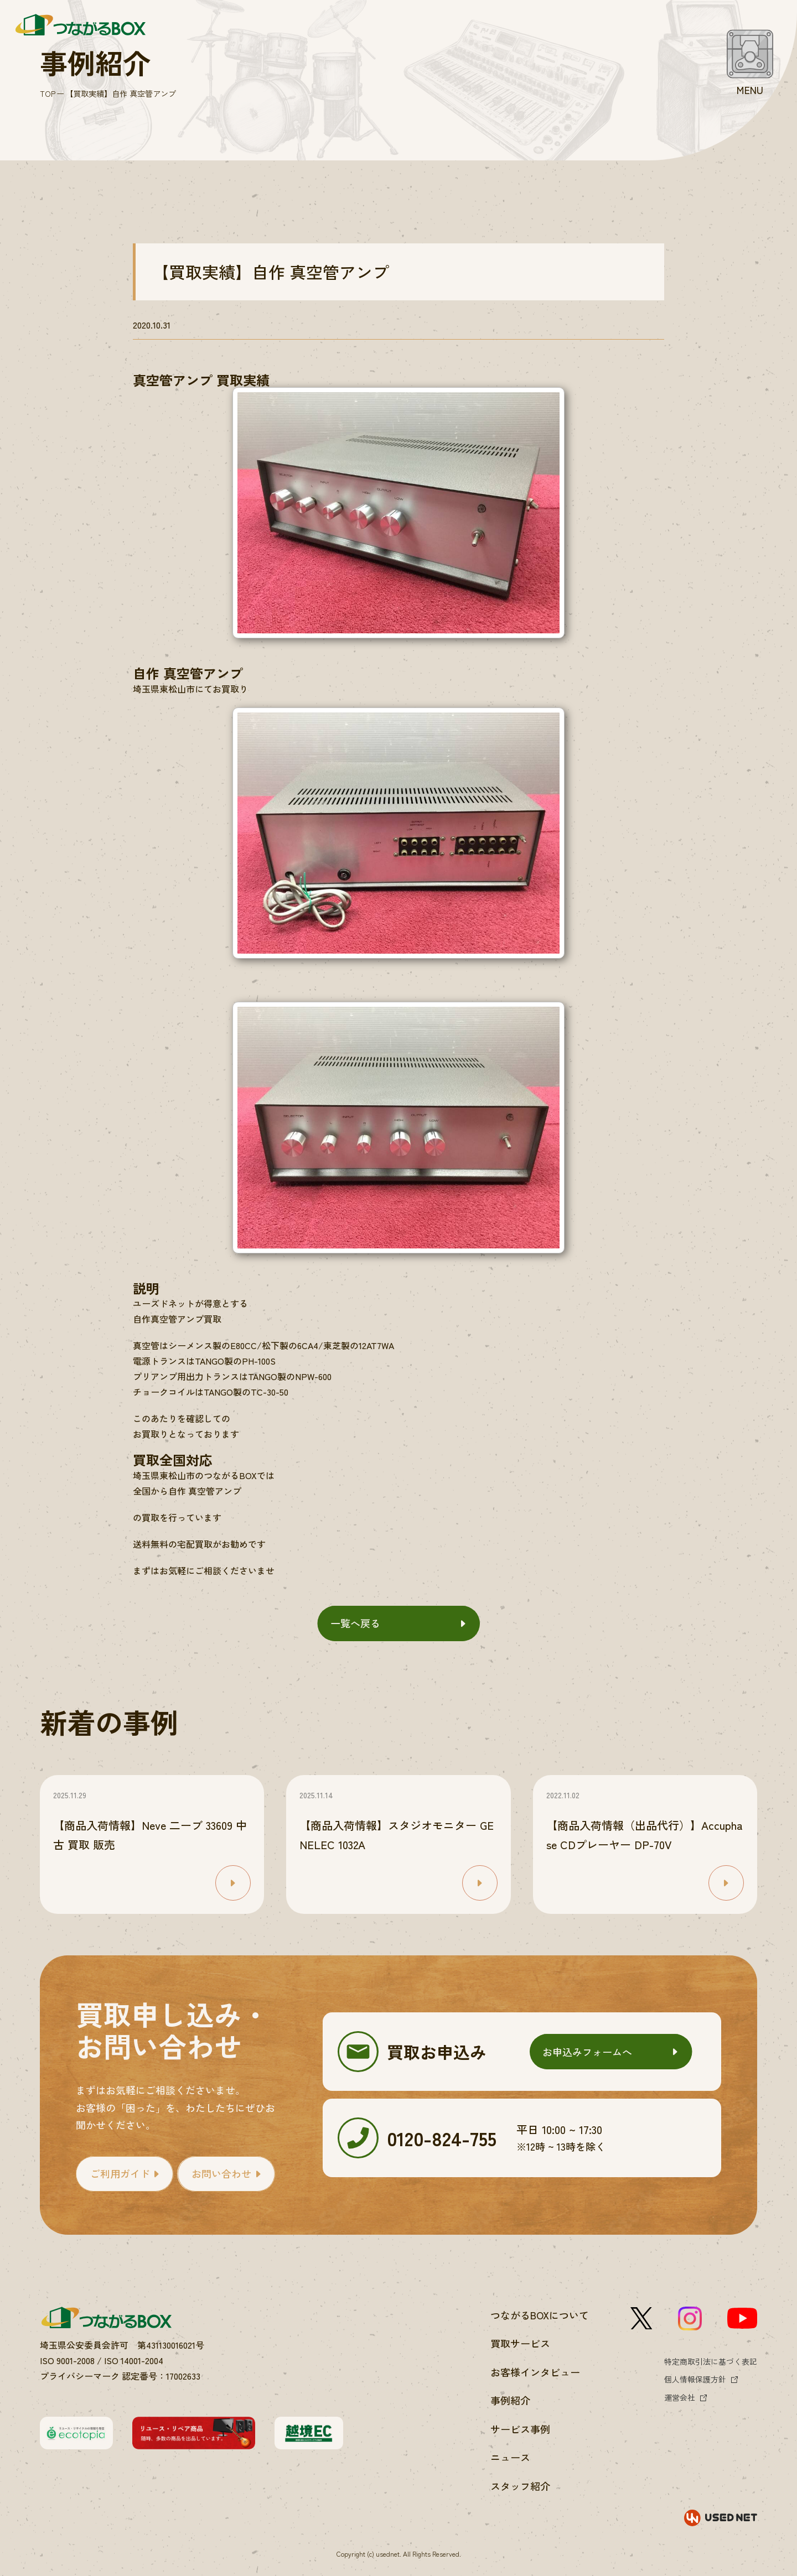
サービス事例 (520, 2429)
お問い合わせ (221, 2173)
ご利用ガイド (120, 2173)
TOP (47, 93)
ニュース (510, 2457)
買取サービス (520, 2343)
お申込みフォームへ (587, 2051)
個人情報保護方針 (695, 2379)
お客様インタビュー (535, 2372)
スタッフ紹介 (520, 2486)
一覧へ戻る (355, 1623)
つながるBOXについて (539, 2315)
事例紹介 (510, 2400)
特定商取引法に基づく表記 (710, 2361)
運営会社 (679, 2397)
